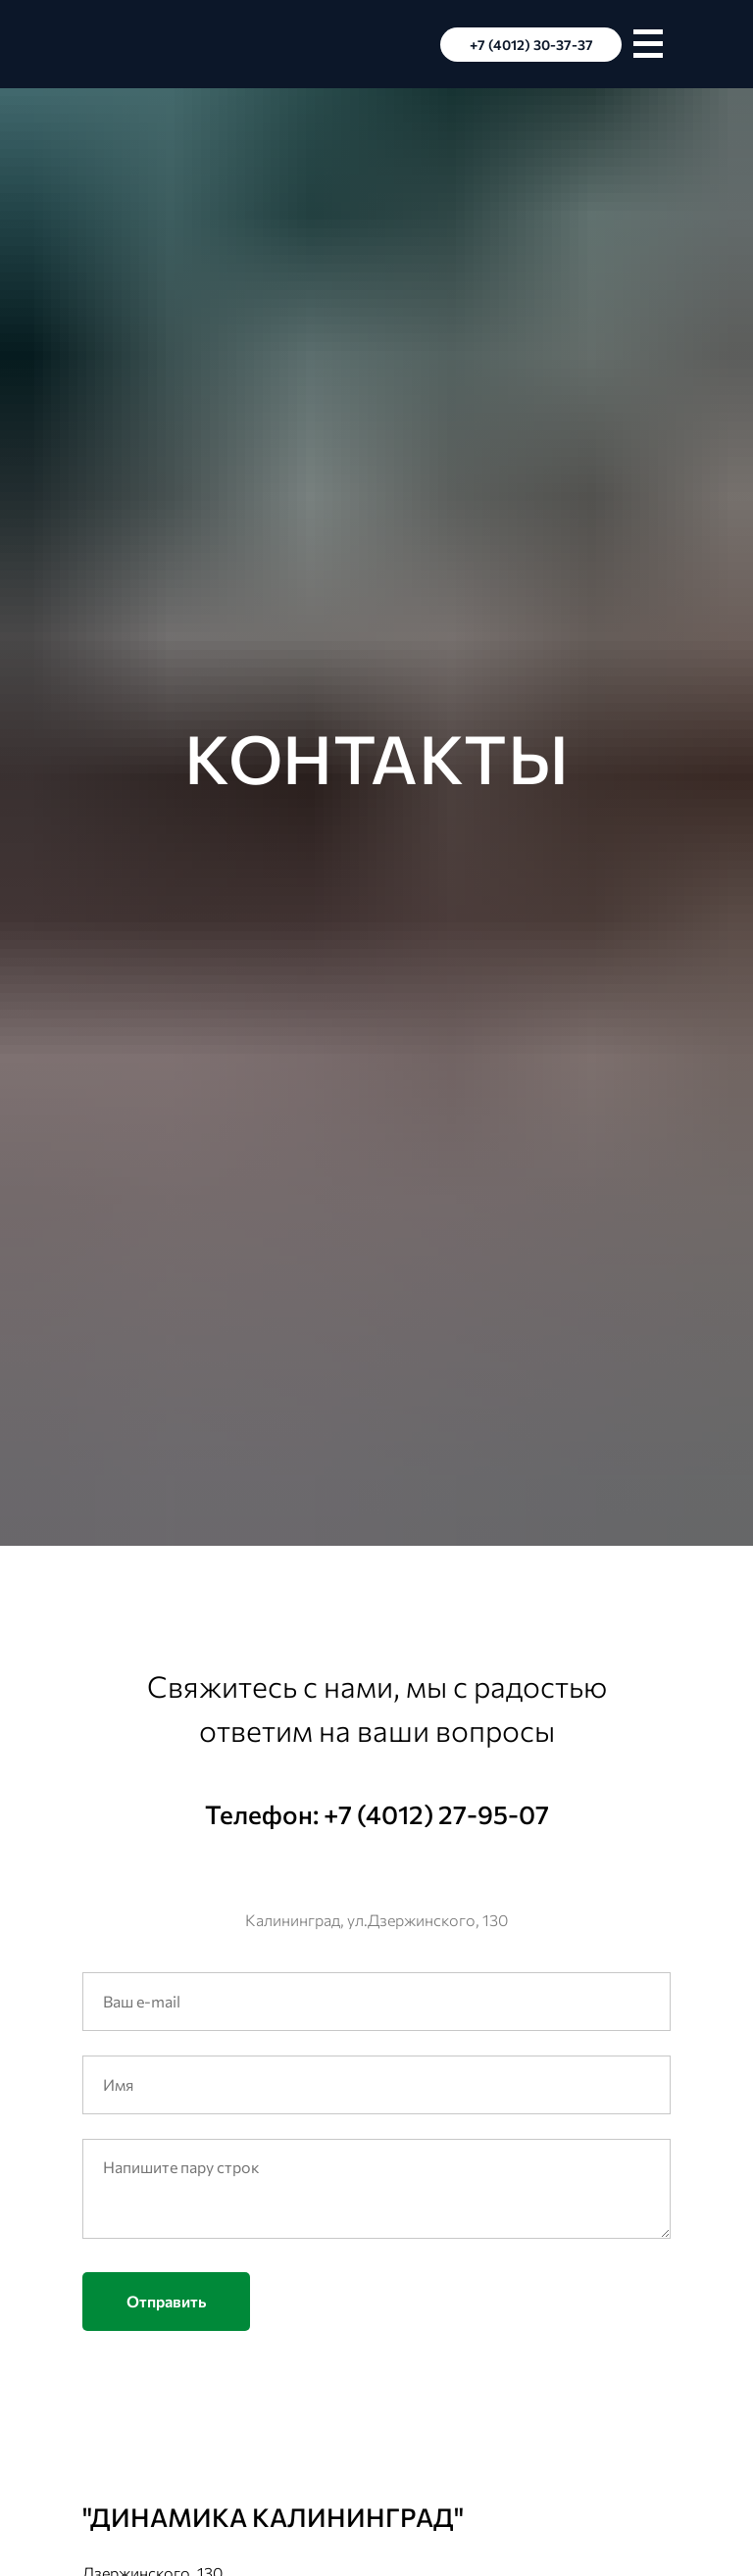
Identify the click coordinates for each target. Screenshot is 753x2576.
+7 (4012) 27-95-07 (436, 1814)
